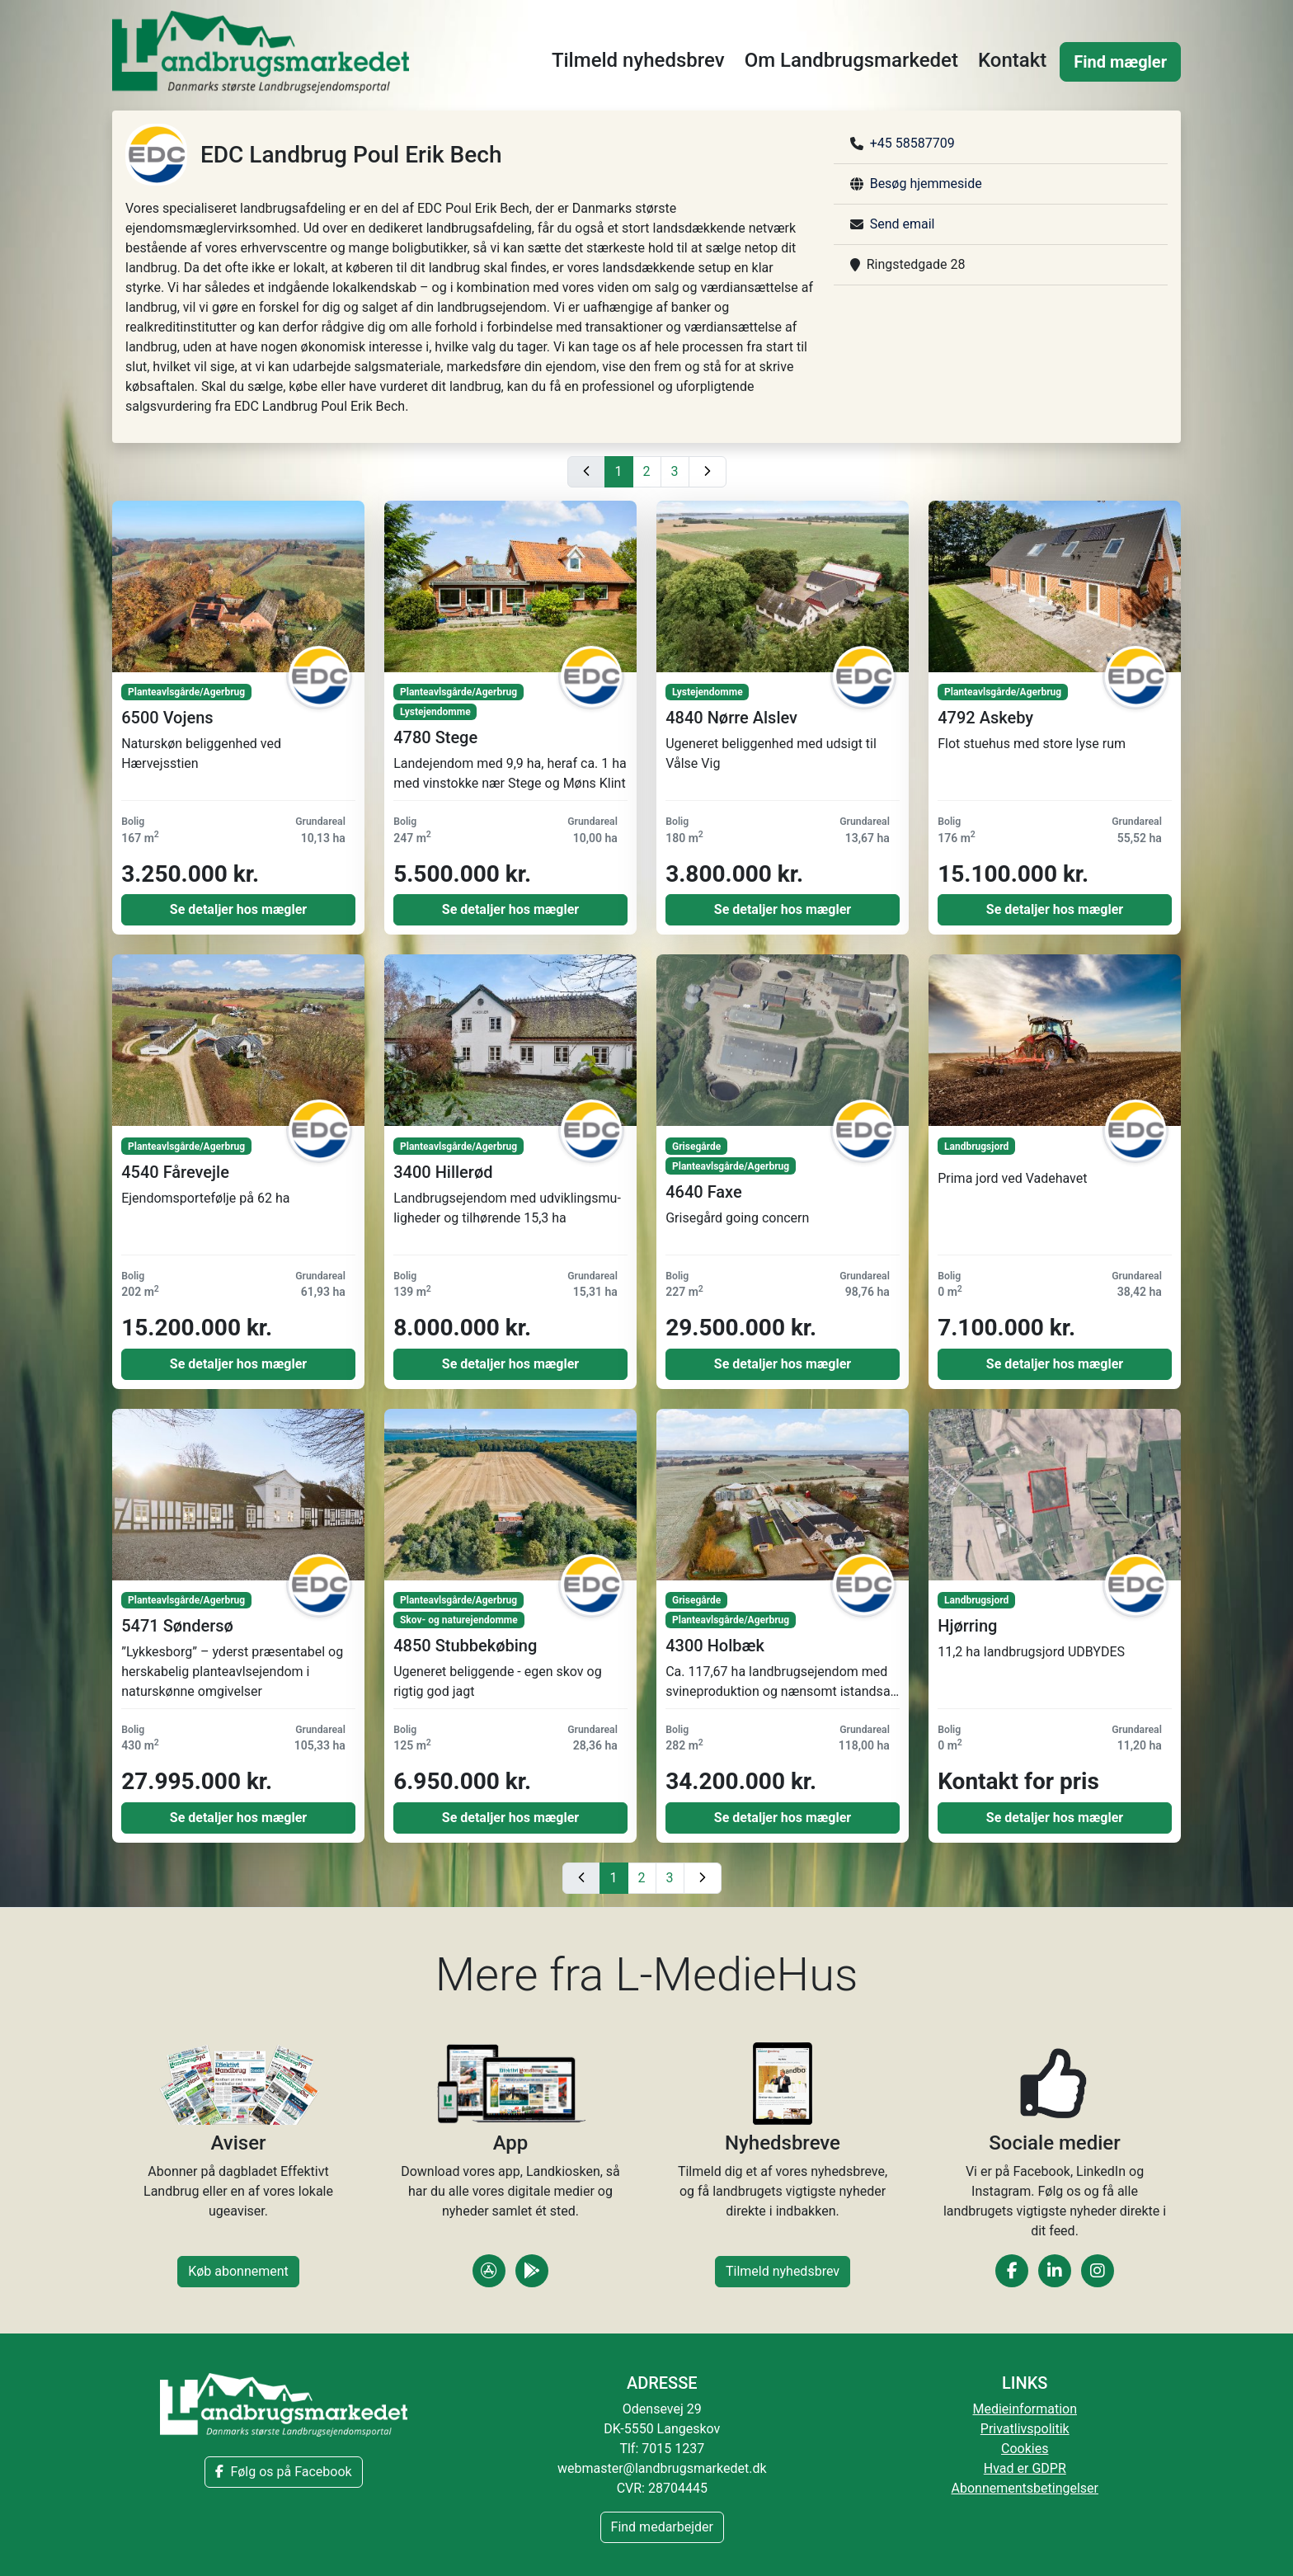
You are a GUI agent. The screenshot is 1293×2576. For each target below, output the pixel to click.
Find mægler (1120, 62)
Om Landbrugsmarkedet (851, 60)
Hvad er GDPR (1025, 2468)
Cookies (1024, 2448)
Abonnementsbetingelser (1025, 2488)
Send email (902, 224)
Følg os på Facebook (283, 2471)
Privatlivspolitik (1025, 2429)
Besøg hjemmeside (926, 183)
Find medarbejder (662, 2527)
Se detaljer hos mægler (238, 909)
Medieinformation (1025, 2409)
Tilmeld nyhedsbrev (638, 60)
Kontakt (1012, 60)
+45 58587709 (912, 143)
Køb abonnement (238, 2271)
